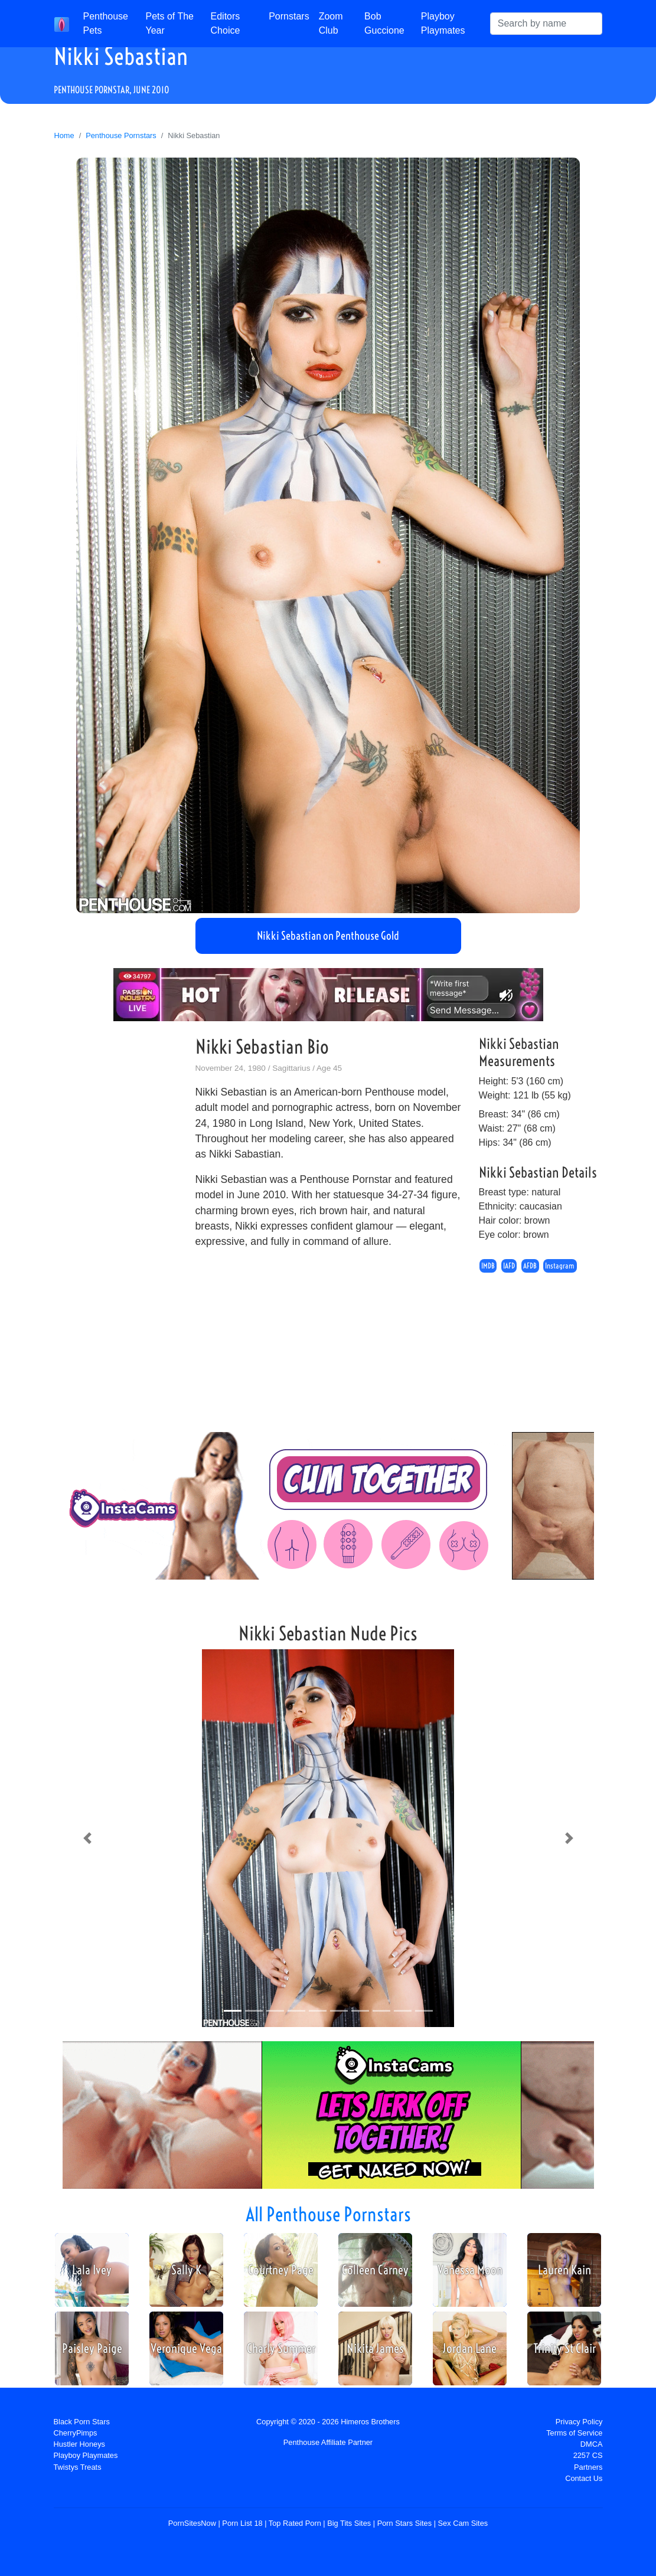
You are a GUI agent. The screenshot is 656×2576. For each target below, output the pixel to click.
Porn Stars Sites (404, 2523)
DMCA (591, 2444)
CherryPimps (75, 2432)
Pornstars (289, 16)
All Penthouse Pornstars (328, 2214)
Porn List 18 (242, 2523)
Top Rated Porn (295, 2523)
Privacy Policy (579, 2421)
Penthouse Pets (106, 23)
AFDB (530, 1265)
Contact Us (583, 2478)
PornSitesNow (192, 2523)
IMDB (488, 1265)
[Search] (546, 23)
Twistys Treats (78, 2467)
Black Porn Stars (82, 2421)
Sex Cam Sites (463, 2523)
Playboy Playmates (443, 23)
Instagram (560, 1265)
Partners (588, 2467)
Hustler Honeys (79, 2444)
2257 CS (588, 2455)
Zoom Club (331, 23)
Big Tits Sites (349, 2523)
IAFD (509, 1265)
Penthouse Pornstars (121, 135)
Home (64, 135)
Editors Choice (225, 23)
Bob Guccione (384, 23)
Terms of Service (574, 2432)
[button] (87, 1838)
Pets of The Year (169, 23)
